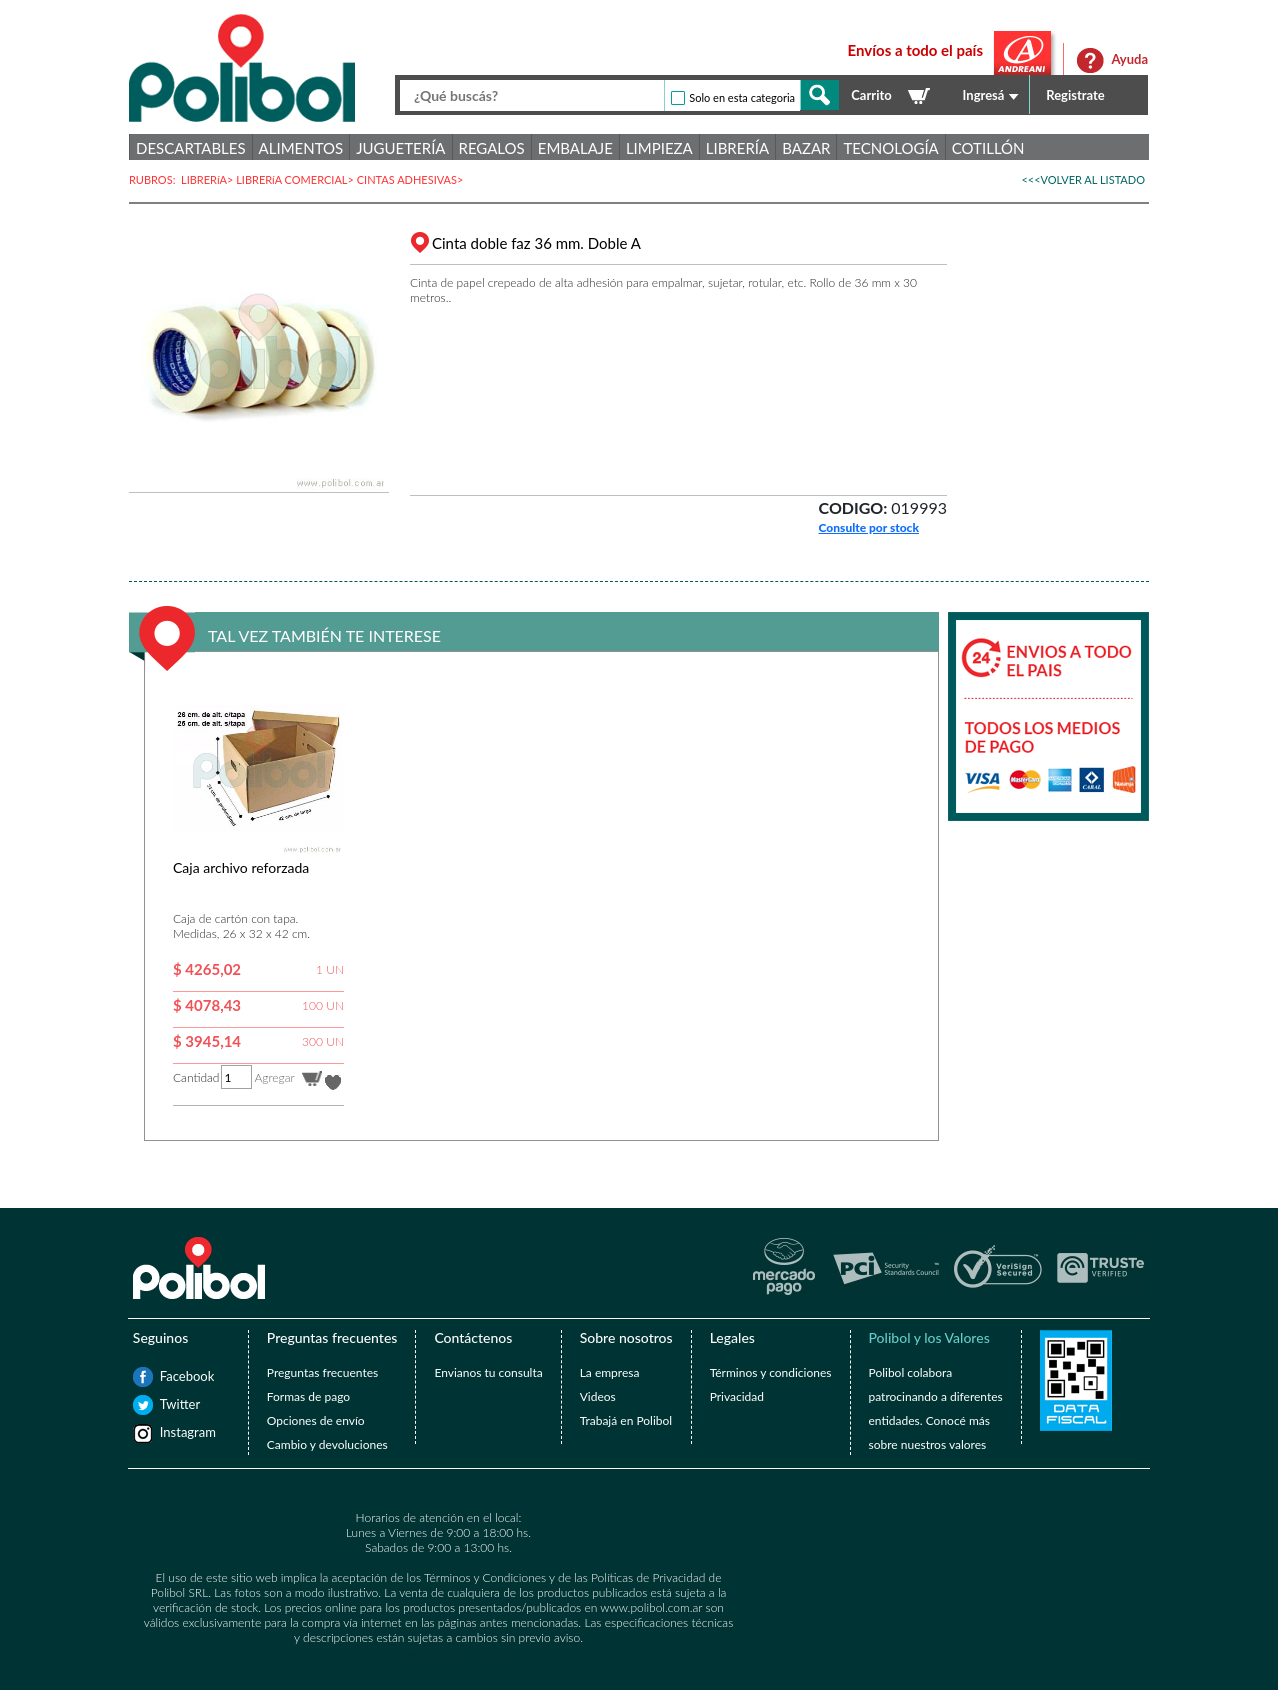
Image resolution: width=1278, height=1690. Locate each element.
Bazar (806, 148)
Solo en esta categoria (742, 97)
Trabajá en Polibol (626, 1420)
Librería (737, 148)
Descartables (191, 148)
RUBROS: (155, 179)
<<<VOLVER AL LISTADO (1083, 179)
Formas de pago (308, 1396)
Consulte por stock (869, 527)
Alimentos (301, 148)
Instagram (170, 1432)
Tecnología (890, 148)
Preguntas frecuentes (322, 1372)
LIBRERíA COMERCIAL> (296, 179)
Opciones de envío (316, 1420)
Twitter (170, 1404)
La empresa (610, 1372)
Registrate (1075, 95)
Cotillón (988, 148)
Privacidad (737, 1396)
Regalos (492, 148)
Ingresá (984, 95)
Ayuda (1129, 59)
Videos (598, 1396)
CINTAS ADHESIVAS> (412, 179)
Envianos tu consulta (488, 1372)
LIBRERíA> (208, 179)
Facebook (170, 1376)
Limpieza (659, 148)
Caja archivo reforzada (241, 867)
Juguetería (400, 148)
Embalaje (575, 148)
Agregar (274, 1077)
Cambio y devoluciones (327, 1444)
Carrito (871, 95)
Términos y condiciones (771, 1372)
